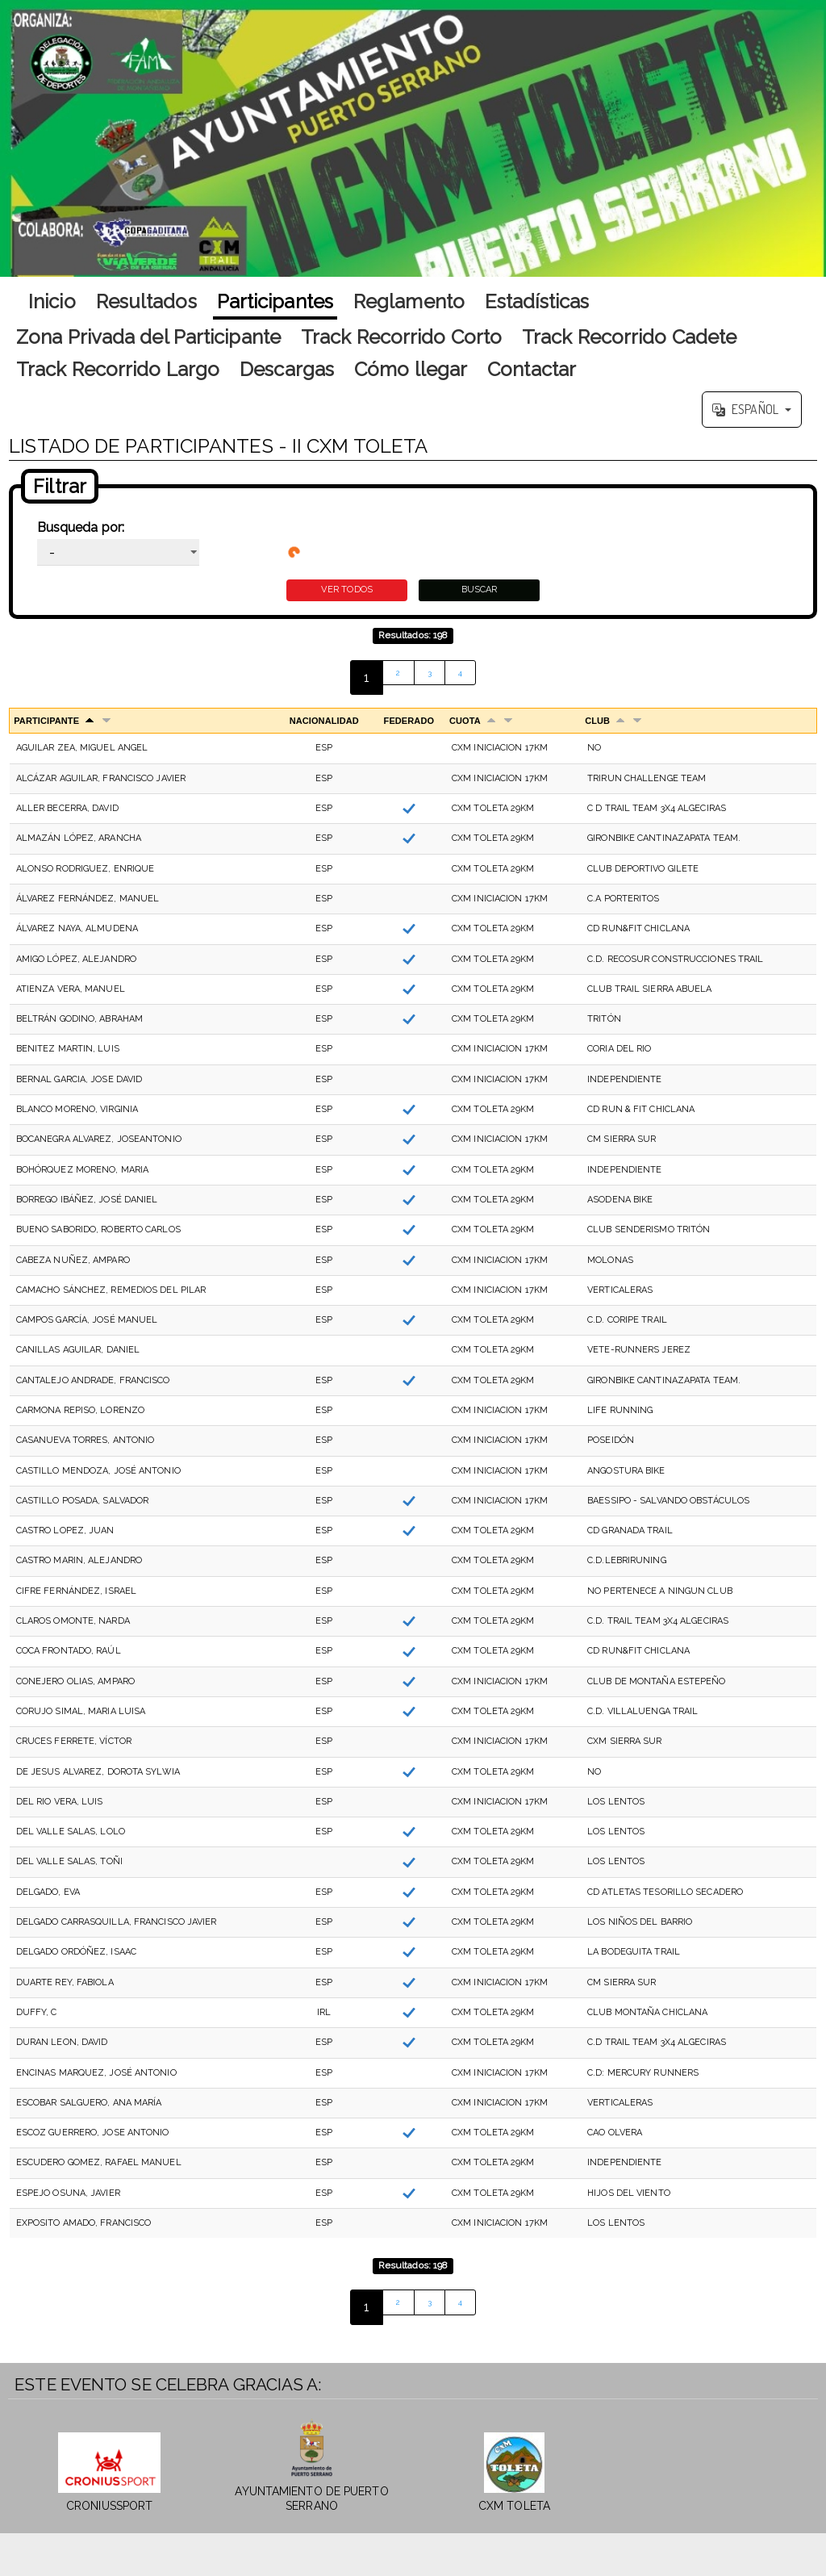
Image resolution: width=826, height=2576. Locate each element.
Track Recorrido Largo (117, 369)
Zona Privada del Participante (148, 337)
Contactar (531, 369)
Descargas (287, 369)
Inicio (52, 301)
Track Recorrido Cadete (629, 337)
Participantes (275, 301)
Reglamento (409, 301)
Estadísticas (537, 301)
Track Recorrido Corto (401, 337)
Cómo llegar (410, 369)
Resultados (146, 301)
